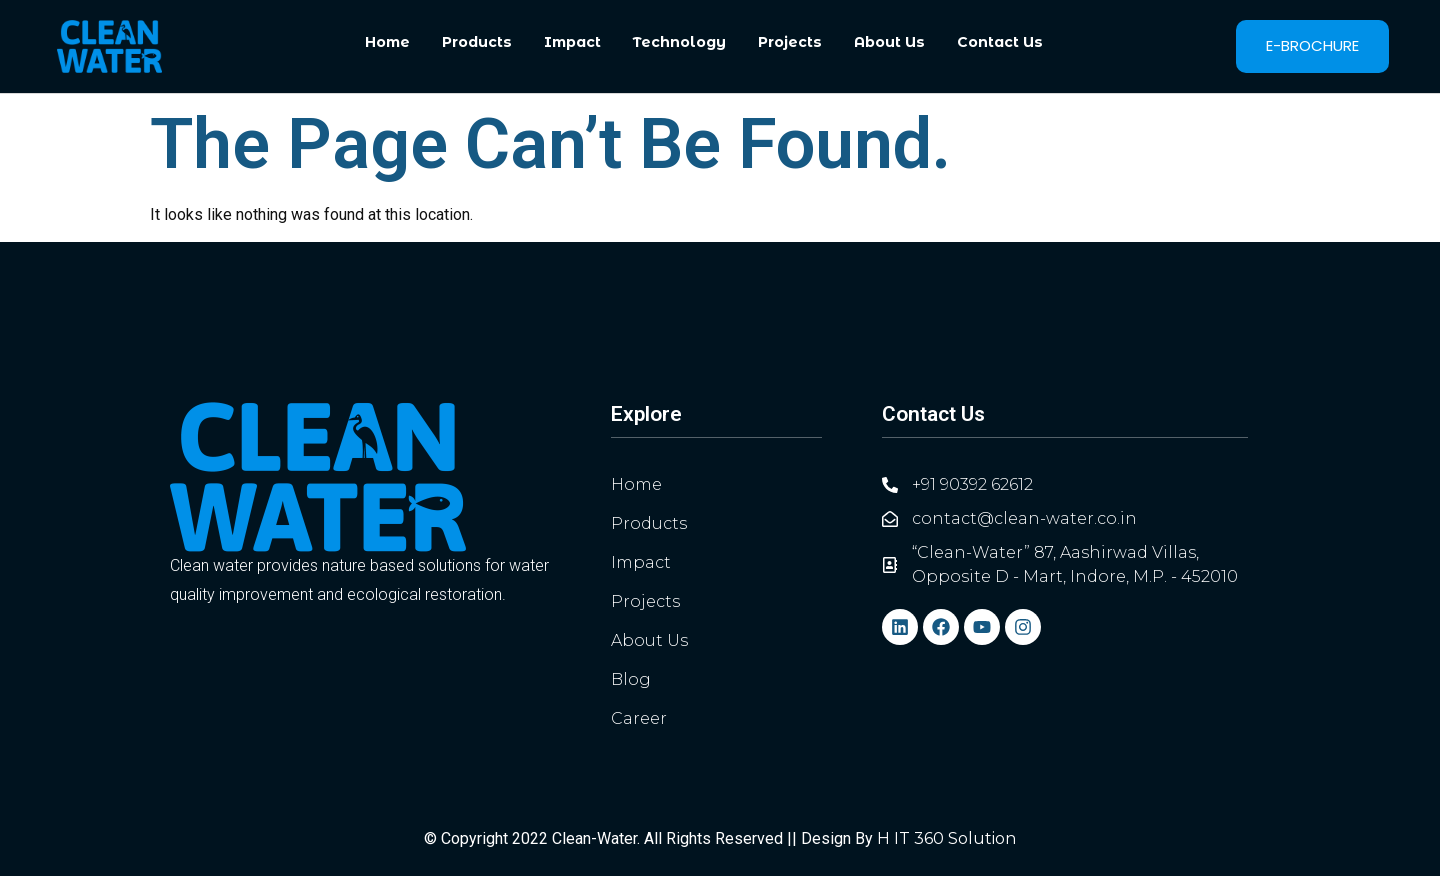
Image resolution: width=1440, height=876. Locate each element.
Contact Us (1000, 42)
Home (387, 42)
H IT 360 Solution (946, 838)
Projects (790, 42)
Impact (572, 42)
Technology (679, 42)
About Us (889, 42)
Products (477, 42)
